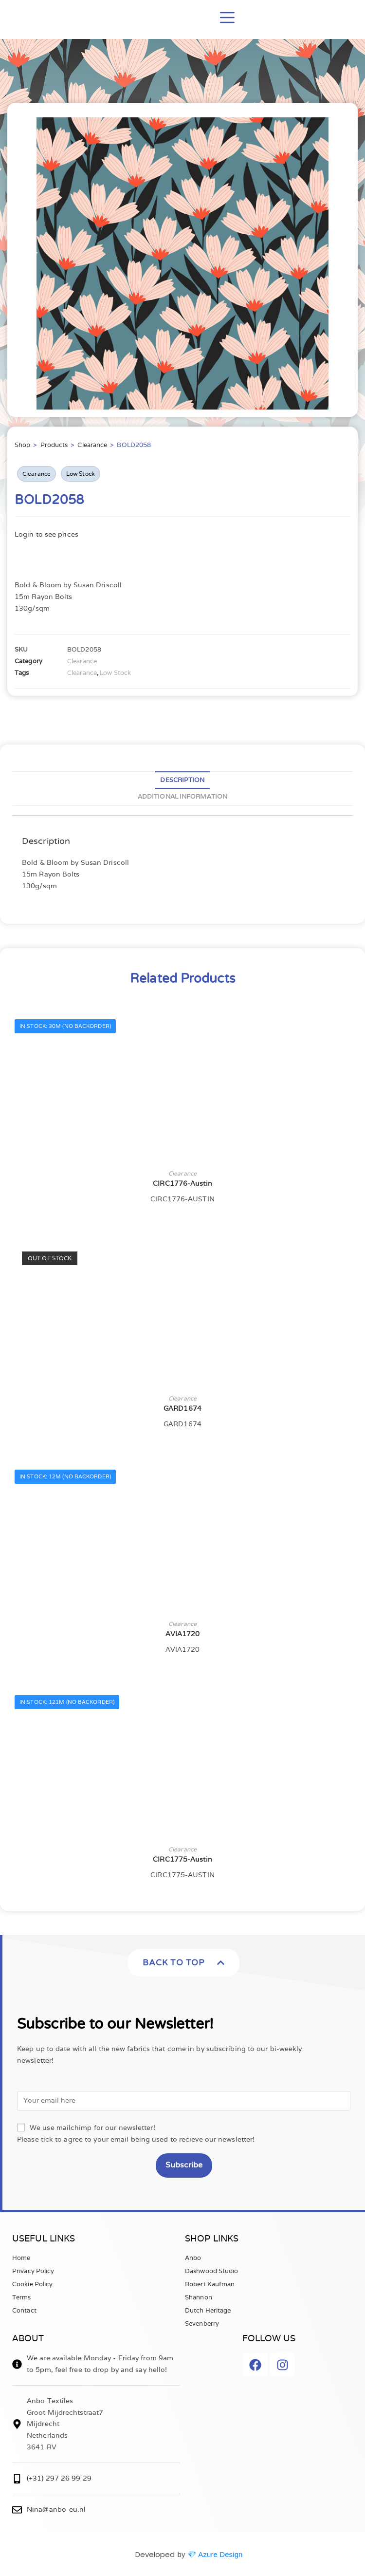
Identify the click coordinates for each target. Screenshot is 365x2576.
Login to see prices (46, 534)
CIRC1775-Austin (182, 1859)
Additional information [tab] (182, 796)
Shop (22, 445)
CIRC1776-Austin (182, 1183)
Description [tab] (182, 780)
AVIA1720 (182, 1633)
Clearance (92, 445)
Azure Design (220, 2554)
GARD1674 (182, 1408)
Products (54, 445)
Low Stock (80, 473)
